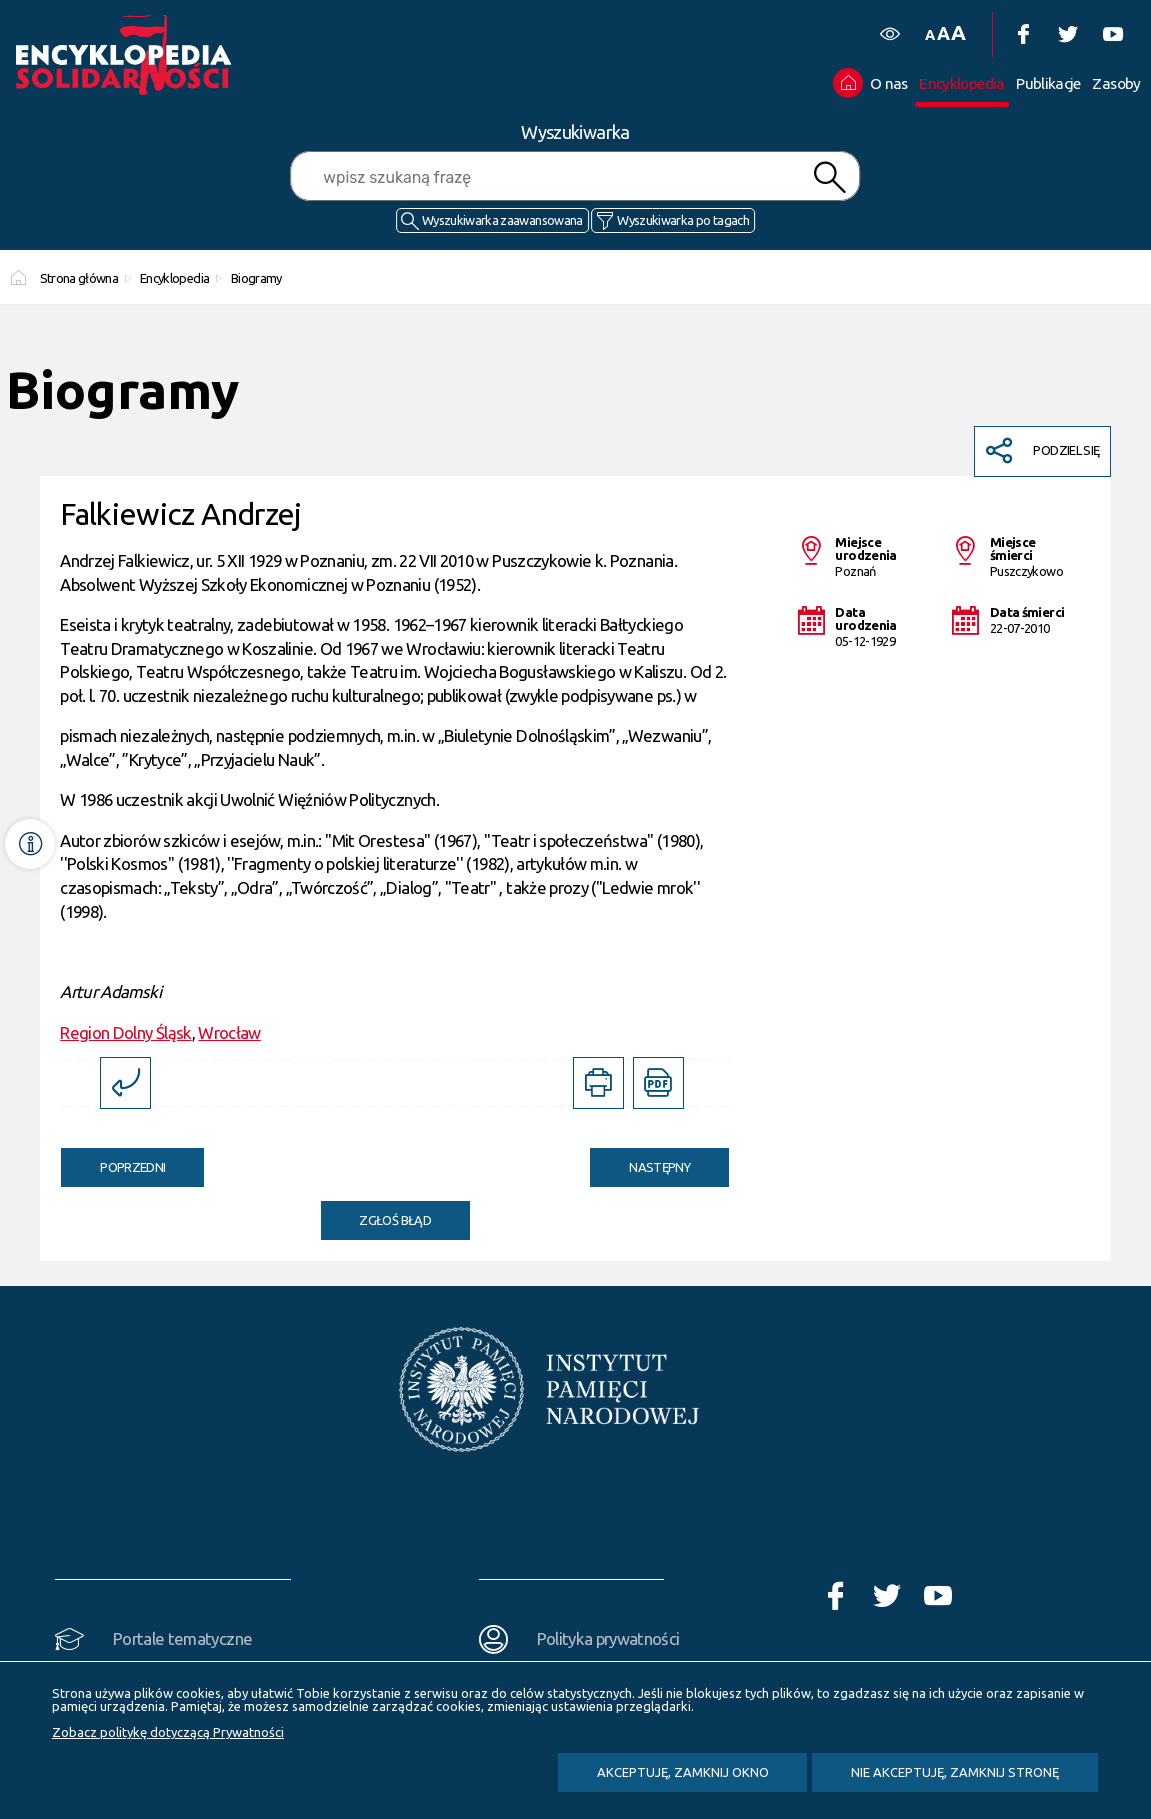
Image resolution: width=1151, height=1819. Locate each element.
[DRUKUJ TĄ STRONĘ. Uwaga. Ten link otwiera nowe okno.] (598, 1082)
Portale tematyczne (182, 1638)
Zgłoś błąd (395, 1220)
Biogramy (256, 278)
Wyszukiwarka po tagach (683, 220)
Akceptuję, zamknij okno (683, 1772)
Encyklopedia (174, 278)
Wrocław (229, 1032)
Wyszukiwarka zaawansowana (502, 220)
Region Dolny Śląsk (125, 1032)
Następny (640, 1161)
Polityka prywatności (608, 1638)
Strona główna (79, 278)
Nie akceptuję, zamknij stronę (955, 1772)
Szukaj (829, 177)
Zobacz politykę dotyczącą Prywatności (168, 1732)
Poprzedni (113, 1161)
